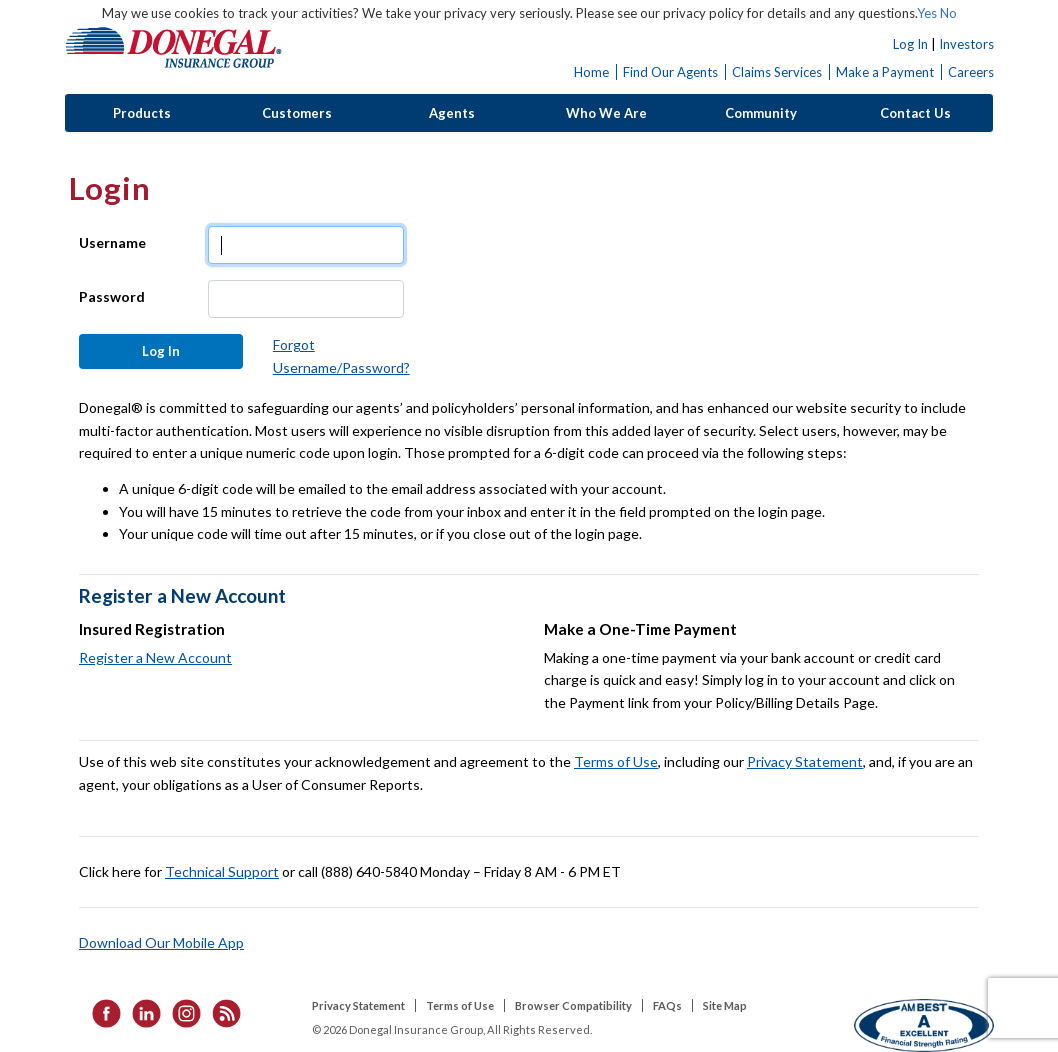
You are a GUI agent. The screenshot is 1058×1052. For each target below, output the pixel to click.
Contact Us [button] (915, 113)
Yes (927, 13)
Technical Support (222, 871)
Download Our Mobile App (161, 942)
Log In (910, 44)
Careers (971, 72)
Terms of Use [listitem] (460, 1005)
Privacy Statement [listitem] (358, 1005)
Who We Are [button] (606, 113)
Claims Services (777, 72)
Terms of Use (616, 761)
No (948, 13)
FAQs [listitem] (667, 1005)
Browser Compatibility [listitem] (573, 1005)
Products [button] (142, 113)
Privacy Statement (805, 761)
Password (112, 296)
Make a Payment (885, 72)
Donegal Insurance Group (174, 46)
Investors (966, 44)
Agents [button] (452, 113)
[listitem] (100, 1011)
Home (591, 72)
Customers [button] (297, 113)
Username (112, 242)
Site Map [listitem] (725, 1005)
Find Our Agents (670, 72)
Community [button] (761, 113)
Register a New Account (155, 657)
